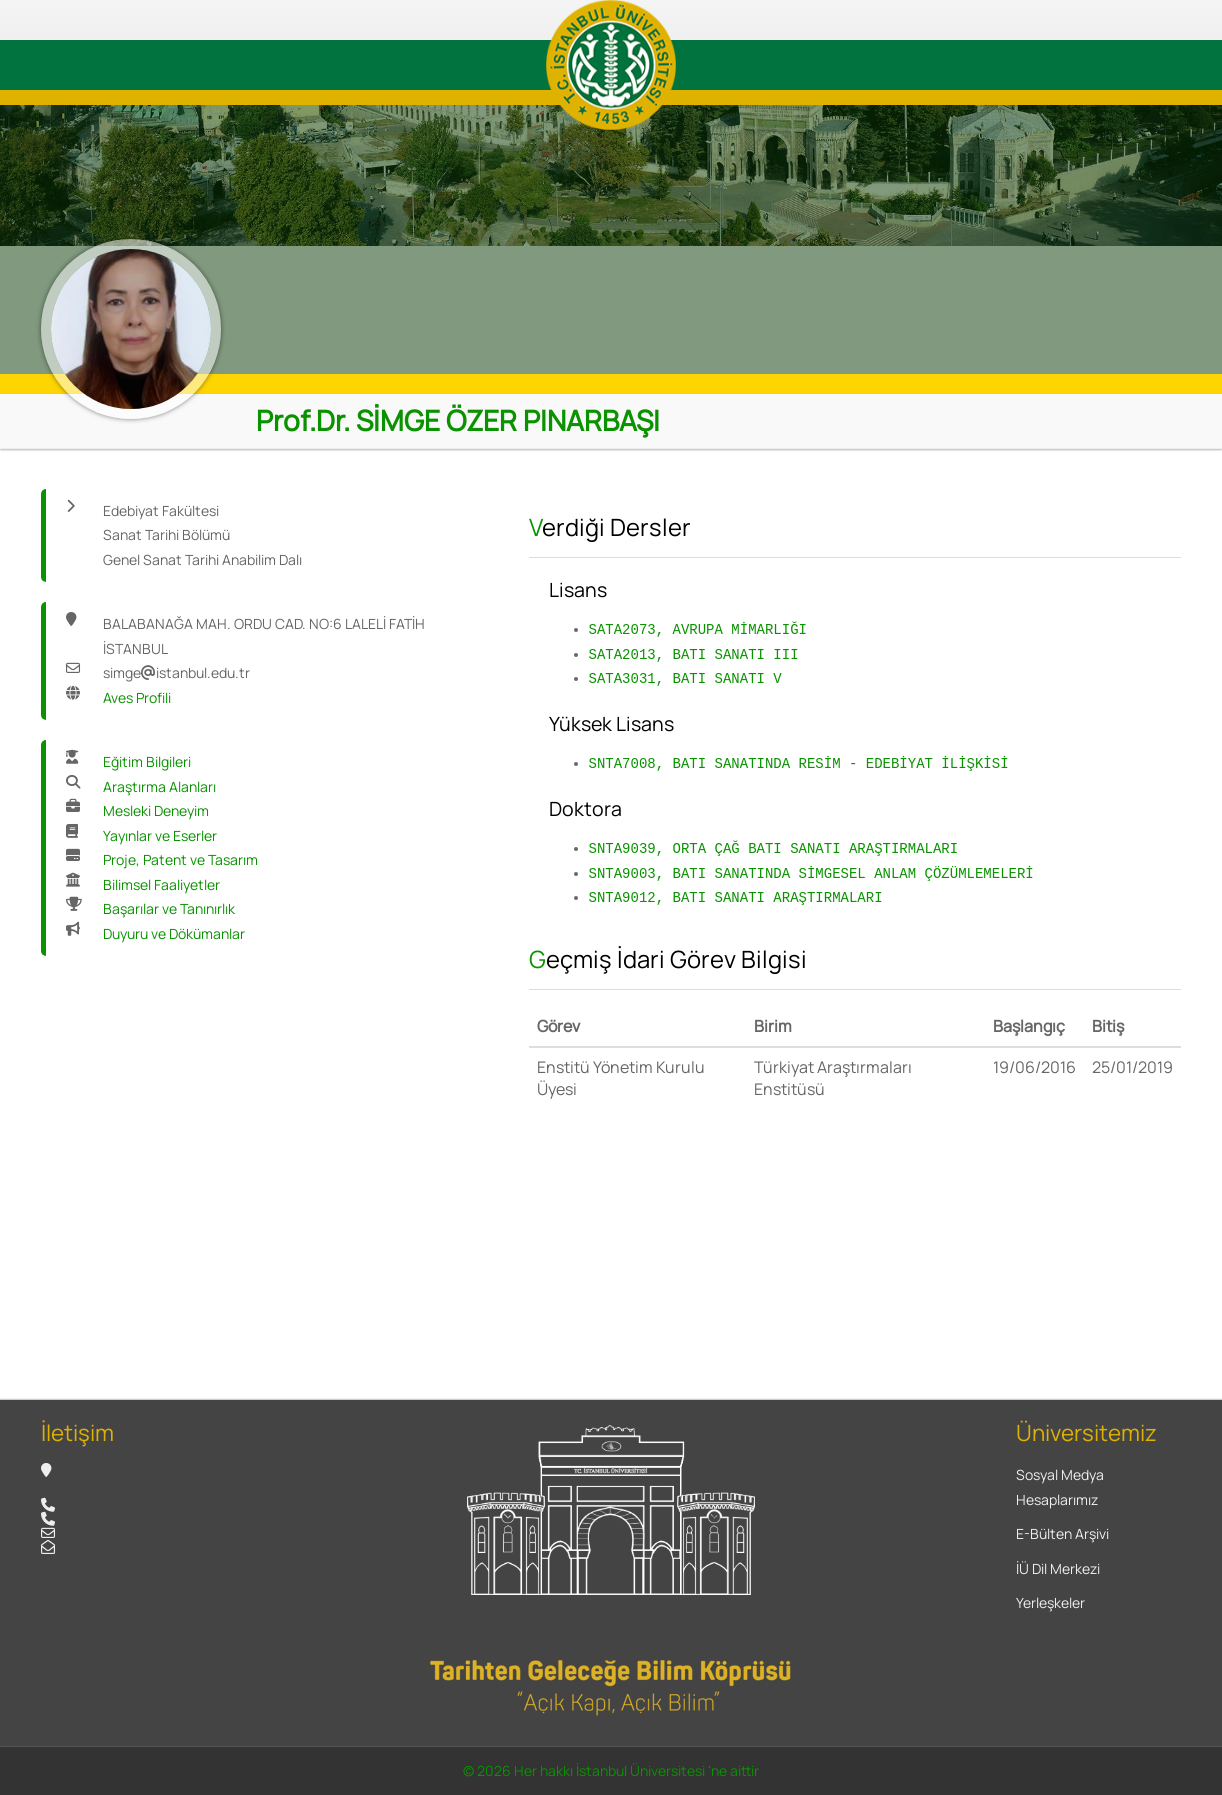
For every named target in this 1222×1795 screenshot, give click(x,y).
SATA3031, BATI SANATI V (685, 678)
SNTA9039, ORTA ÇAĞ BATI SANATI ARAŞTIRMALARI (774, 848)
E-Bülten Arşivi (1062, 1533)
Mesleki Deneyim (156, 810)
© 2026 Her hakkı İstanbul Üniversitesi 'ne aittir (611, 1770)
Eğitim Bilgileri (147, 761)
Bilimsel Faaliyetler (161, 884)
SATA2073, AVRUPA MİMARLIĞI (698, 629)
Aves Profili (137, 697)
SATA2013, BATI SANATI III (694, 654)
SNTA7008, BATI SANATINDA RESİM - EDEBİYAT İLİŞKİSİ (799, 763)
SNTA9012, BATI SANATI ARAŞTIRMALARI (736, 897)
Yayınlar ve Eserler (160, 835)
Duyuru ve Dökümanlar (174, 933)
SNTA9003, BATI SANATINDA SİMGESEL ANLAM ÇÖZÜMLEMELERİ (811, 873)
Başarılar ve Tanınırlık (169, 908)
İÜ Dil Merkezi (1058, 1568)
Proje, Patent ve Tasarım (180, 859)
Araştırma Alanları (159, 786)
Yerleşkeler (1050, 1602)
